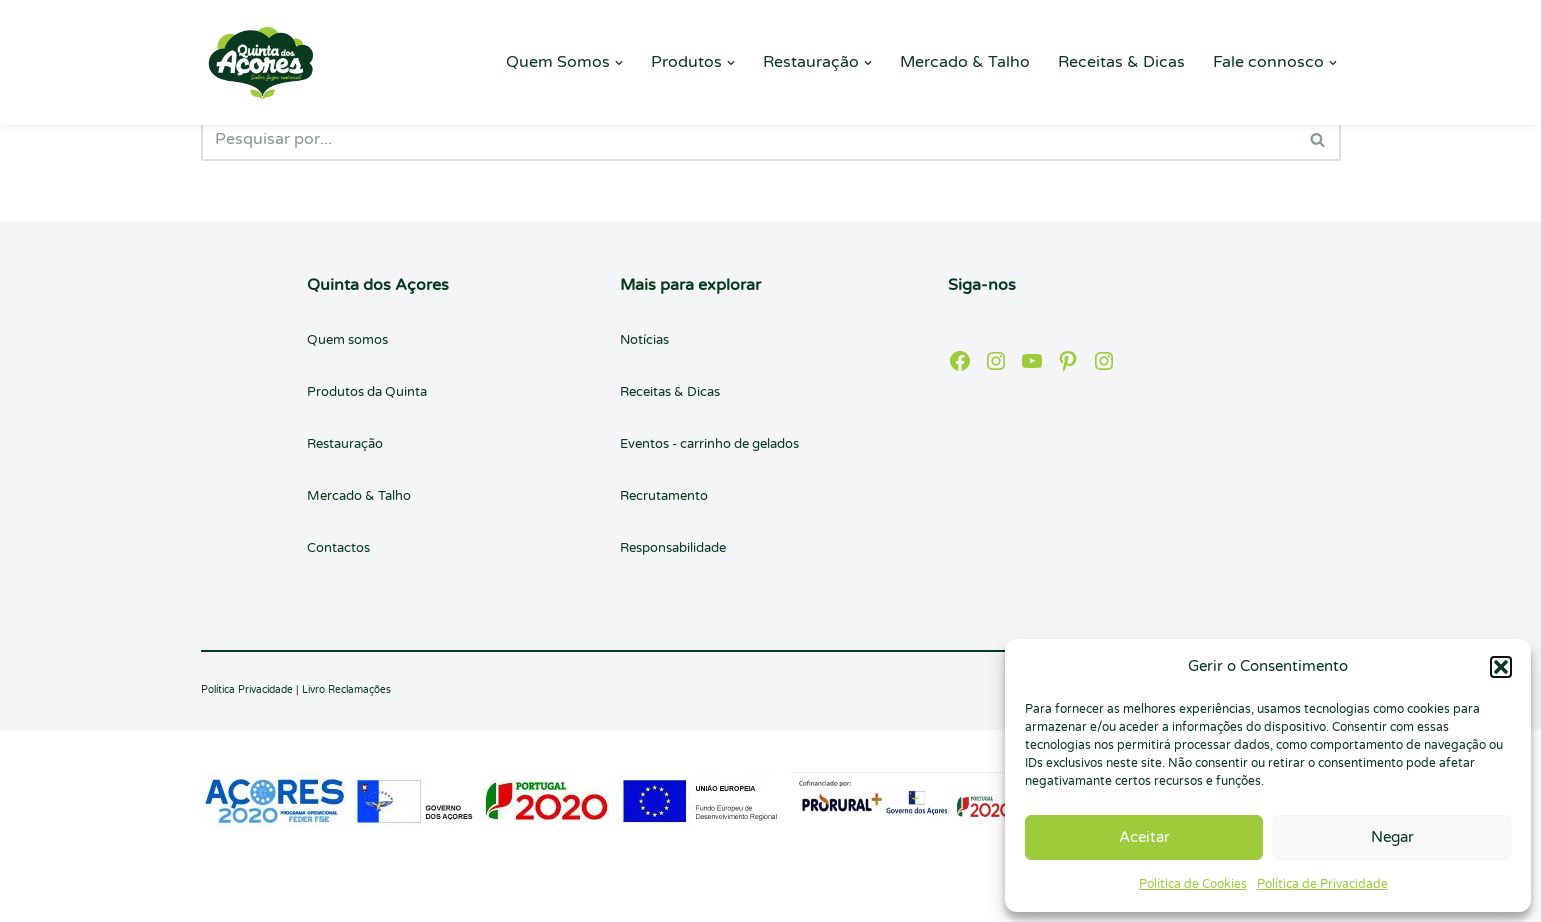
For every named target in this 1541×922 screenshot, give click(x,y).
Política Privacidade (247, 690)
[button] (1501, 667)
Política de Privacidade (1322, 884)
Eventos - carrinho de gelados (709, 444)
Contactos (338, 548)
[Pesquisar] (748, 139)
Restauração (345, 444)
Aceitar (1144, 837)
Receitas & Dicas (1121, 62)
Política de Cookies (1193, 884)
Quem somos (347, 340)
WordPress (385, 896)
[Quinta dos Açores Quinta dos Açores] (261, 62)
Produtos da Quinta (367, 392)
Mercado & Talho (965, 62)
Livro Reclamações (346, 690)
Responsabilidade (673, 548)
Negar (1392, 837)
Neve (220, 896)
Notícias (644, 340)
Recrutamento (664, 496)
